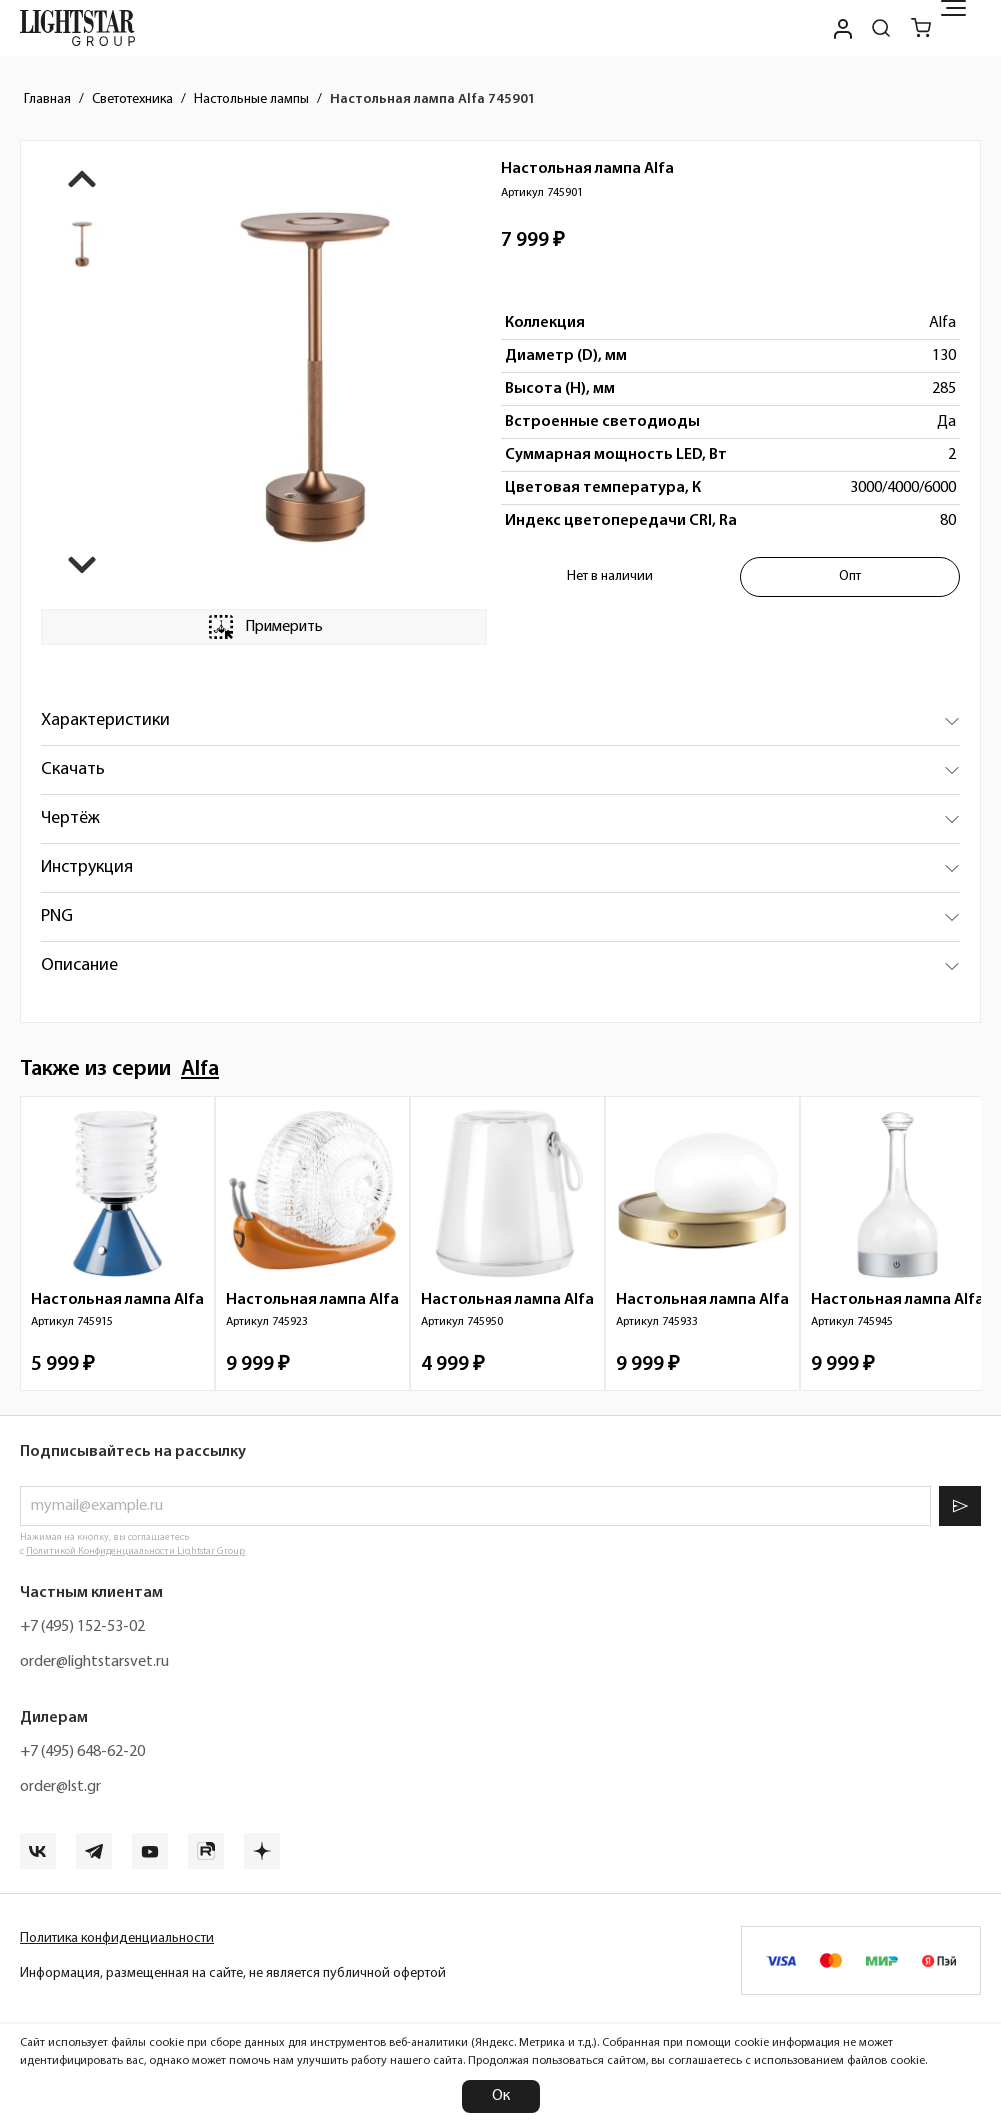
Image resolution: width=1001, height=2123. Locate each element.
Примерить (264, 627)
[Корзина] (921, 28)
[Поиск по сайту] (881, 28)
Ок (501, 2096)
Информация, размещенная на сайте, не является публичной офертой (233, 1973)
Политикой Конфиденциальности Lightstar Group (135, 1551)
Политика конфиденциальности (117, 1938)
